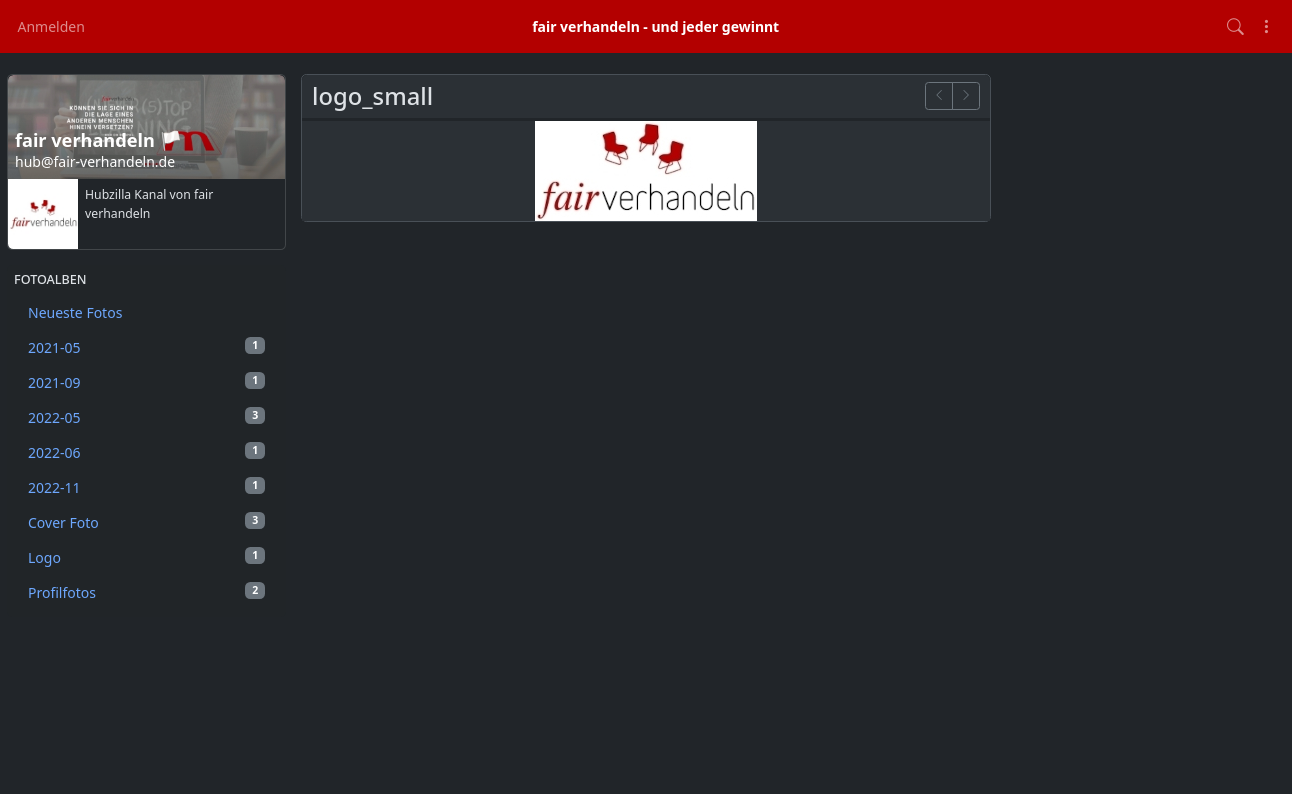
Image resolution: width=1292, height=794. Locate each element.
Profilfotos (146, 592)
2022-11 (146, 487)
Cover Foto (146, 522)
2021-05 (146, 347)
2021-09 (146, 382)
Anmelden (51, 26)
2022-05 (146, 417)
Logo (146, 557)
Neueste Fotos (75, 312)
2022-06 (146, 452)
